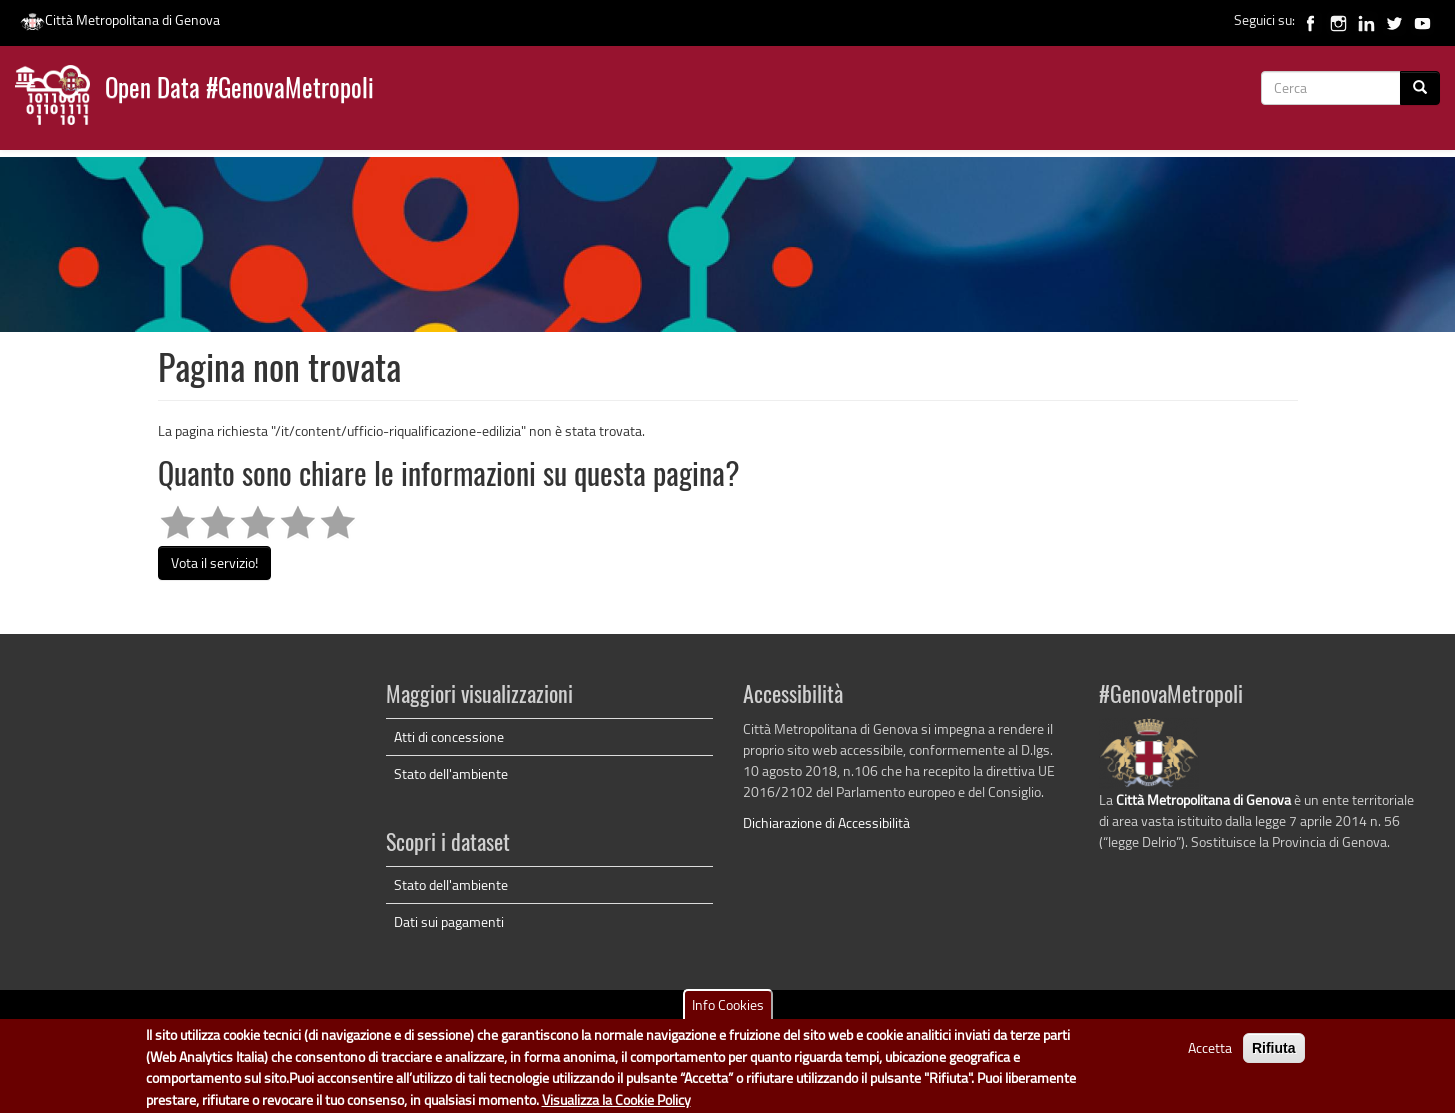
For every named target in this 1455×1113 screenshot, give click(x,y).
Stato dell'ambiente (451, 773)
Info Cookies (728, 1011)
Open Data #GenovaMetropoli (239, 90)
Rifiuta (1274, 1055)
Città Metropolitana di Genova (120, 19)
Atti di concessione (449, 736)
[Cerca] (1420, 88)
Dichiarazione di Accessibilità (826, 822)
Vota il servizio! (214, 562)
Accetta (1210, 1054)
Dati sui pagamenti (449, 921)
